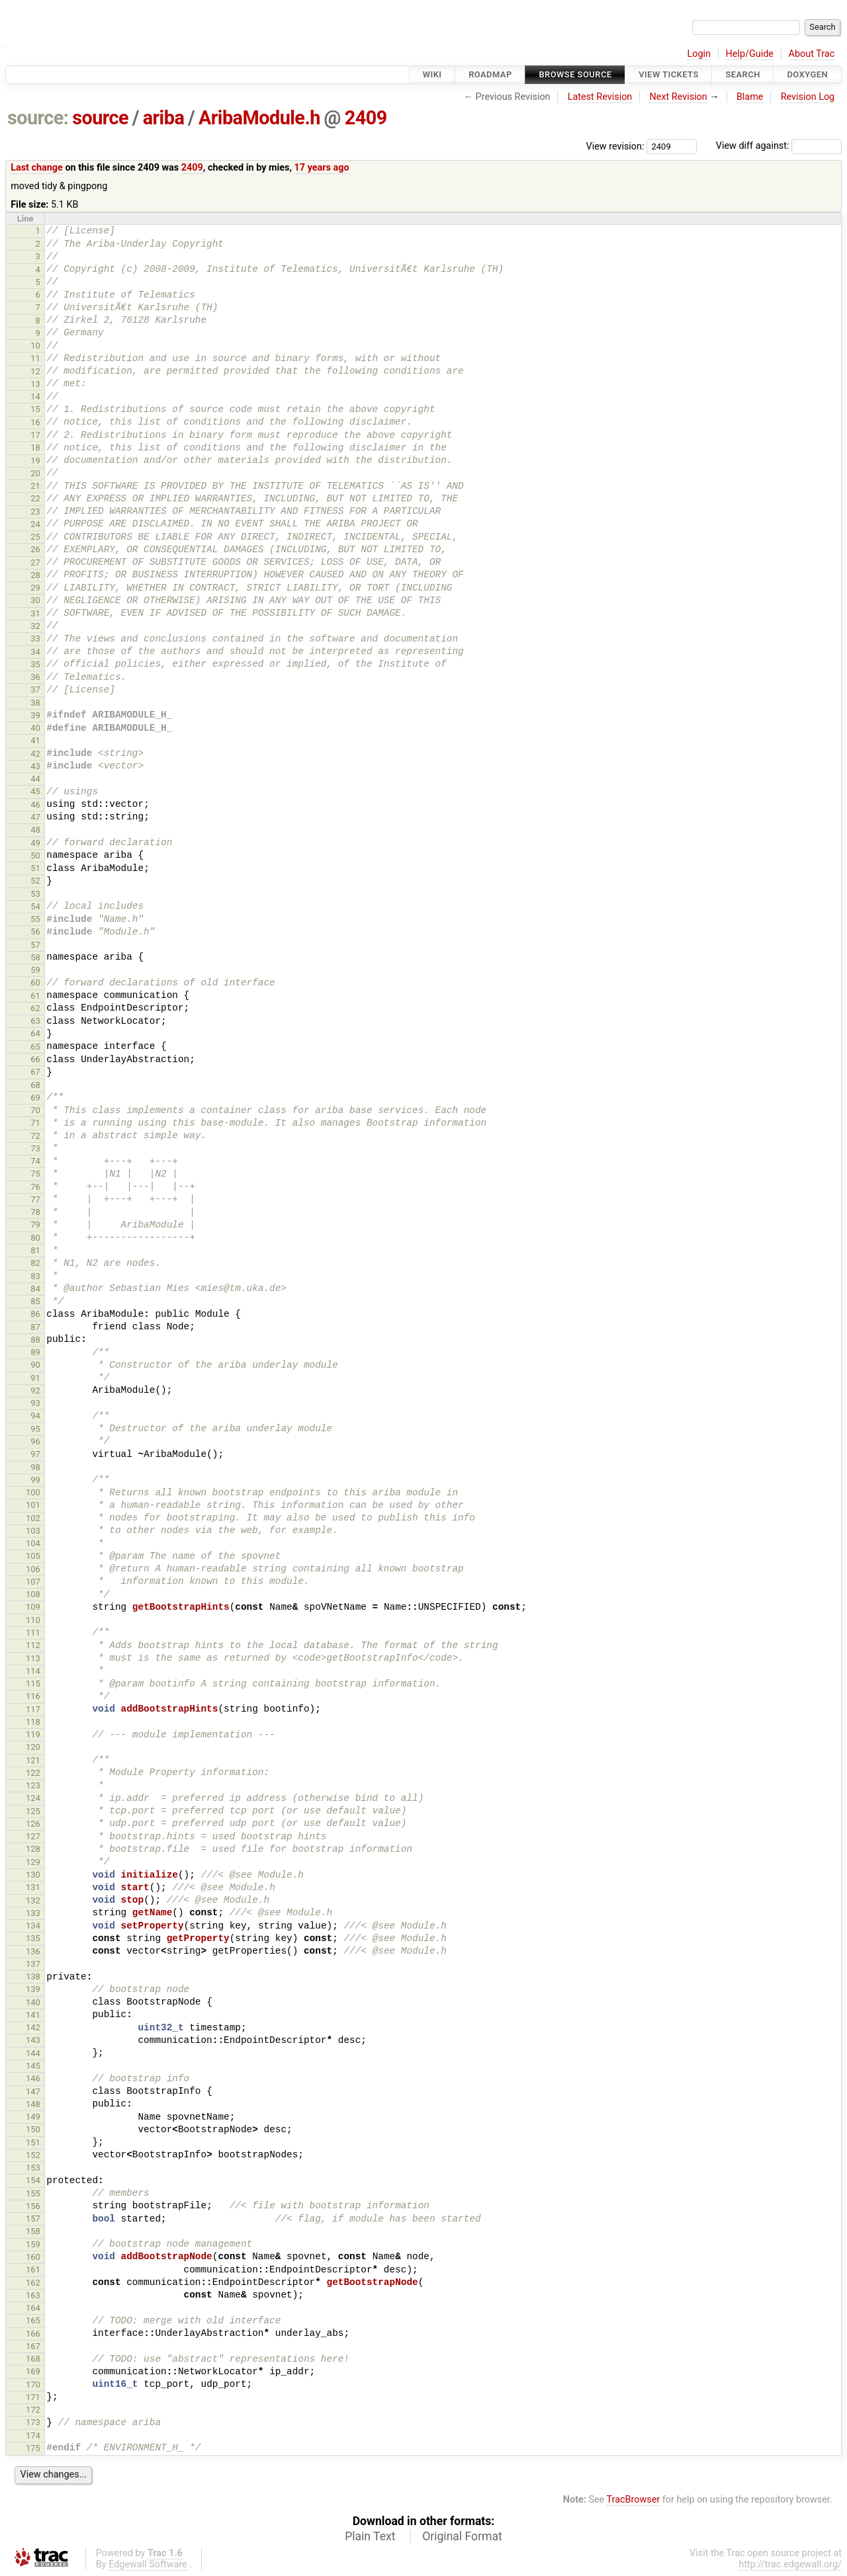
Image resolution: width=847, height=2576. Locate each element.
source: (38, 117)
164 (33, 2308)
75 (35, 1174)
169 (33, 2371)
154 (33, 2180)
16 (35, 422)
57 (35, 945)
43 (35, 766)
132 (33, 1900)
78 (35, 1212)
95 (35, 1429)
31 (35, 613)
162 (33, 2283)
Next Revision (678, 97)
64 (35, 1033)
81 (35, 1250)
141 (33, 2015)
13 (35, 384)
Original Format (462, 2536)
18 (35, 447)
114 (33, 1671)
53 (35, 894)
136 (33, 1951)
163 (33, 2295)
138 (33, 1976)
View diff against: (779, 145)
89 (35, 1352)
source (100, 117)
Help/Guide (750, 54)
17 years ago (321, 167)
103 (33, 1531)
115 (33, 1683)
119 (33, 1734)
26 (35, 549)
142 (33, 2027)
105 (33, 1556)
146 (33, 2078)
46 (35, 805)
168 (33, 2359)
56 (35, 931)
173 (33, 2422)
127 (33, 1836)
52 (35, 881)
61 (35, 996)
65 (35, 1047)
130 (33, 1875)
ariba (164, 117)
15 (35, 409)
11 (35, 358)
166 (33, 2334)
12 (35, 371)
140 (33, 2002)
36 (35, 677)
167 (33, 2346)
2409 (366, 117)
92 (35, 1390)
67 (35, 1072)
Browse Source (575, 74)
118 (33, 1722)
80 (35, 1238)
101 (33, 1505)
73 (35, 1148)
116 (33, 1696)
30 (35, 600)
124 (33, 1798)
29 (35, 588)
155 (33, 2193)
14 (35, 396)
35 (35, 664)
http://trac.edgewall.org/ (790, 2564)
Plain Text (370, 2536)
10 (35, 346)
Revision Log (808, 97)
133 (33, 1913)
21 (35, 486)
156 (33, 2206)
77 (35, 1199)
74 (35, 1161)
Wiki (432, 74)
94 (35, 1416)
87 (35, 1327)
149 (33, 2117)
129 (33, 1862)
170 (33, 2384)
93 (35, 1403)
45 (35, 791)
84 (35, 1289)
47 (35, 817)
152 (33, 2155)
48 (35, 830)
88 (35, 1340)
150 (33, 2129)
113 (33, 1658)
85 (35, 1301)
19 (35, 461)
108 (33, 1594)
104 (33, 1543)
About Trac (812, 54)
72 (35, 1136)
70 (35, 1110)
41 (35, 740)
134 (33, 1926)
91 (35, 1378)
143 (33, 2040)
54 (35, 906)
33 (35, 639)
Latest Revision (600, 97)
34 (35, 652)
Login (699, 54)
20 (35, 473)
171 (33, 2397)
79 (35, 1224)
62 (35, 1008)
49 (35, 843)
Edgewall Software (148, 2564)
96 (35, 1441)
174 (33, 2435)
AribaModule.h (259, 117)
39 (35, 715)
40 (35, 728)
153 (33, 2168)
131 (33, 1887)
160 (33, 2257)
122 (33, 1773)
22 (35, 498)
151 (33, 2142)
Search (742, 74)
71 (35, 1123)
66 (35, 1059)
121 (33, 1760)
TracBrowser (633, 2499)
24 (35, 524)
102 (33, 1518)
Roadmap (490, 74)
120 (33, 1747)
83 (35, 1276)
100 (33, 1492)
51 (35, 868)
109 (33, 1607)
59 (35, 970)
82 (35, 1263)
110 (33, 1620)
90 (35, 1365)
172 (33, 2410)
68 (35, 1085)
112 (33, 1645)
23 (35, 512)
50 (35, 855)
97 (35, 1454)
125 (33, 1811)
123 (33, 1785)
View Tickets (668, 74)
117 (33, 1709)
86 (35, 1314)
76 (35, 1187)
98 (35, 1467)
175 (33, 2448)
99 (35, 1480)
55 (35, 919)
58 (35, 957)
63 (35, 1021)
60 (35, 982)
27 (35, 562)
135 (33, 1938)
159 (33, 2244)
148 (33, 2104)
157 (33, 2218)
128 (33, 1849)
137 (33, 1964)
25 (35, 537)
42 (35, 754)
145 (33, 2066)
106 (33, 1569)
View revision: (615, 145)
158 (33, 2231)
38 (35, 703)
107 (33, 1582)
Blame (750, 97)
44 (35, 779)
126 (33, 1824)
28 (35, 575)
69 (35, 1097)
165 (33, 2320)
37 (35, 689)
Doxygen (807, 74)
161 (33, 2269)
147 (33, 2092)
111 (33, 1633)
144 (33, 2053)
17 (35, 435)
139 (33, 1989)
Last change (37, 167)
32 (35, 626)
